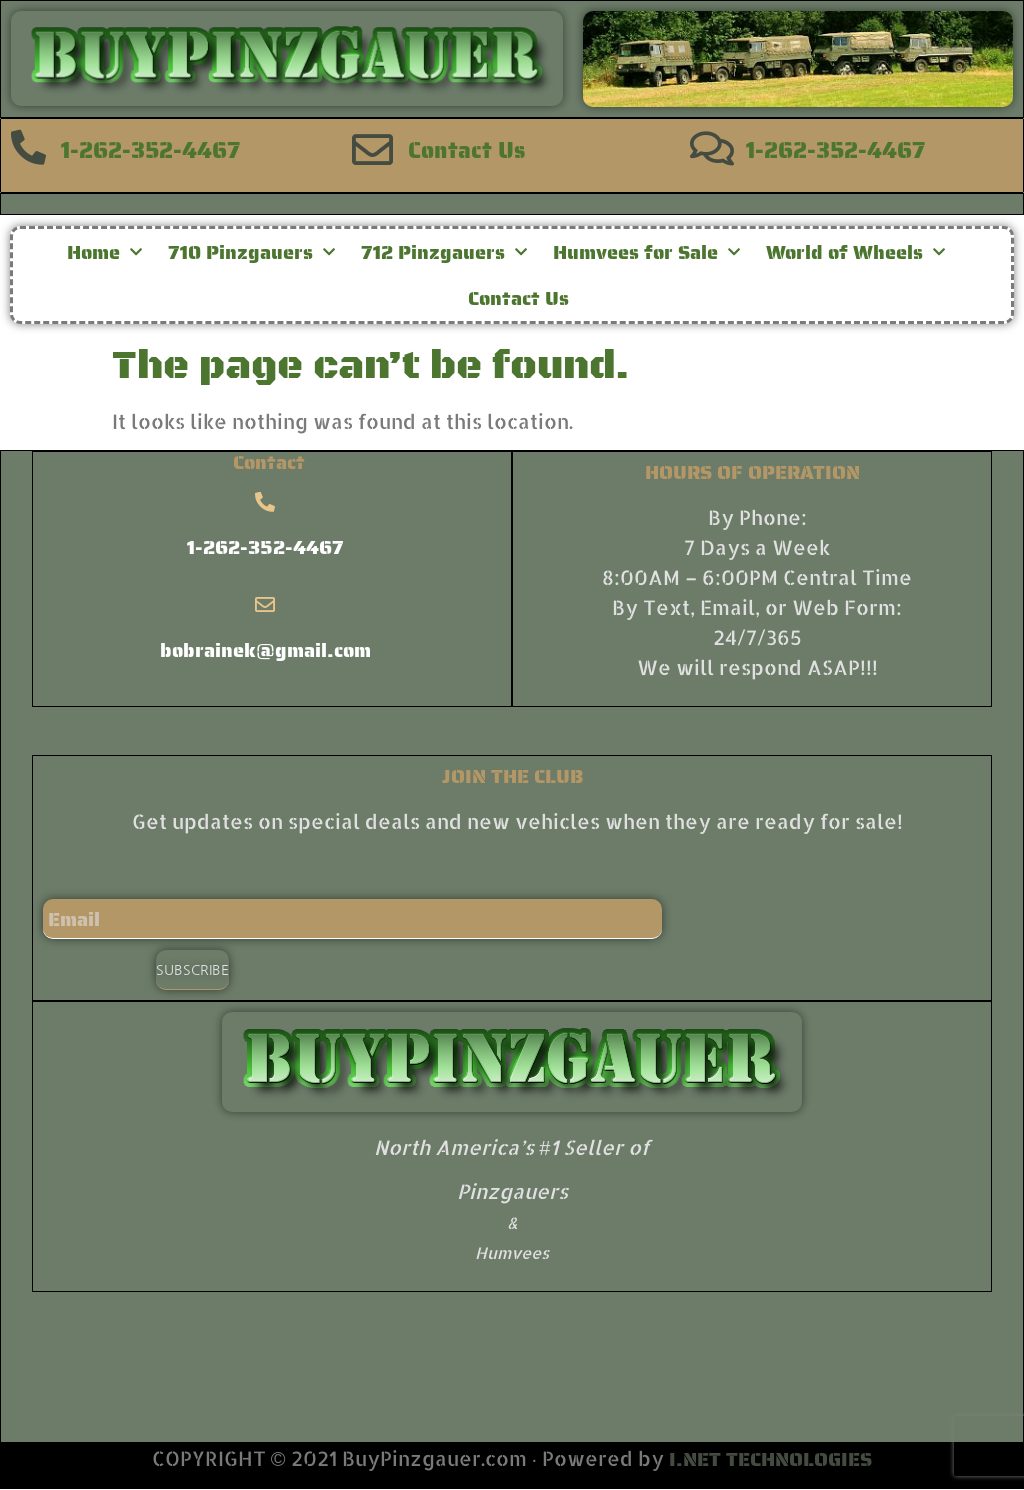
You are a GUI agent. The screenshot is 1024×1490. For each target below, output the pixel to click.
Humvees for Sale (646, 252)
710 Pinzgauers (251, 252)
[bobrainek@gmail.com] (265, 605)
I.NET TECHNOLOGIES (770, 1459)
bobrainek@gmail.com (265, 650)
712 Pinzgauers (444, 252)
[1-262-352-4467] (28, 146)
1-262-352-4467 (150, 150)
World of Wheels (855, 252)
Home (104, 252)
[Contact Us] (372, 149)
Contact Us (466, 150)
